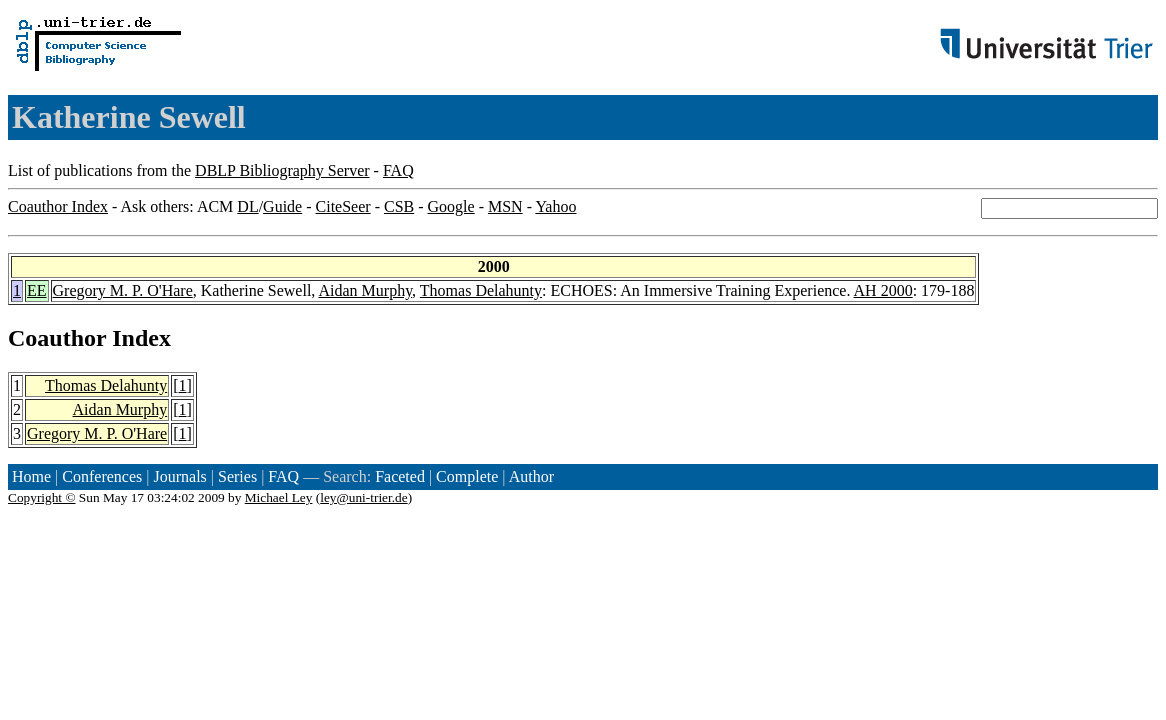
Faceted (400, 476)
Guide (282, 206)
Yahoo (555, 206)
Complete (467, 476)
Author (531, 476)
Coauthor (57, 338)
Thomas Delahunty (481, 290)
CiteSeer (343, 206)
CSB (399, 206)
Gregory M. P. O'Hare (123, 290)
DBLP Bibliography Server (282, 170)
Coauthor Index (58, 206)
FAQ (398, 170)
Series (237, 476)
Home (31, 476)
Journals (179, 476)
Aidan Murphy (365, 290)
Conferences (102, 476)
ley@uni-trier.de (363, 497)
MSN (505, 206)
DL (247, 206)
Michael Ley (279, 497)
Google (451, 206)
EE (37, 290)
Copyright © (42, 497)
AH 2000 (883, 290)
